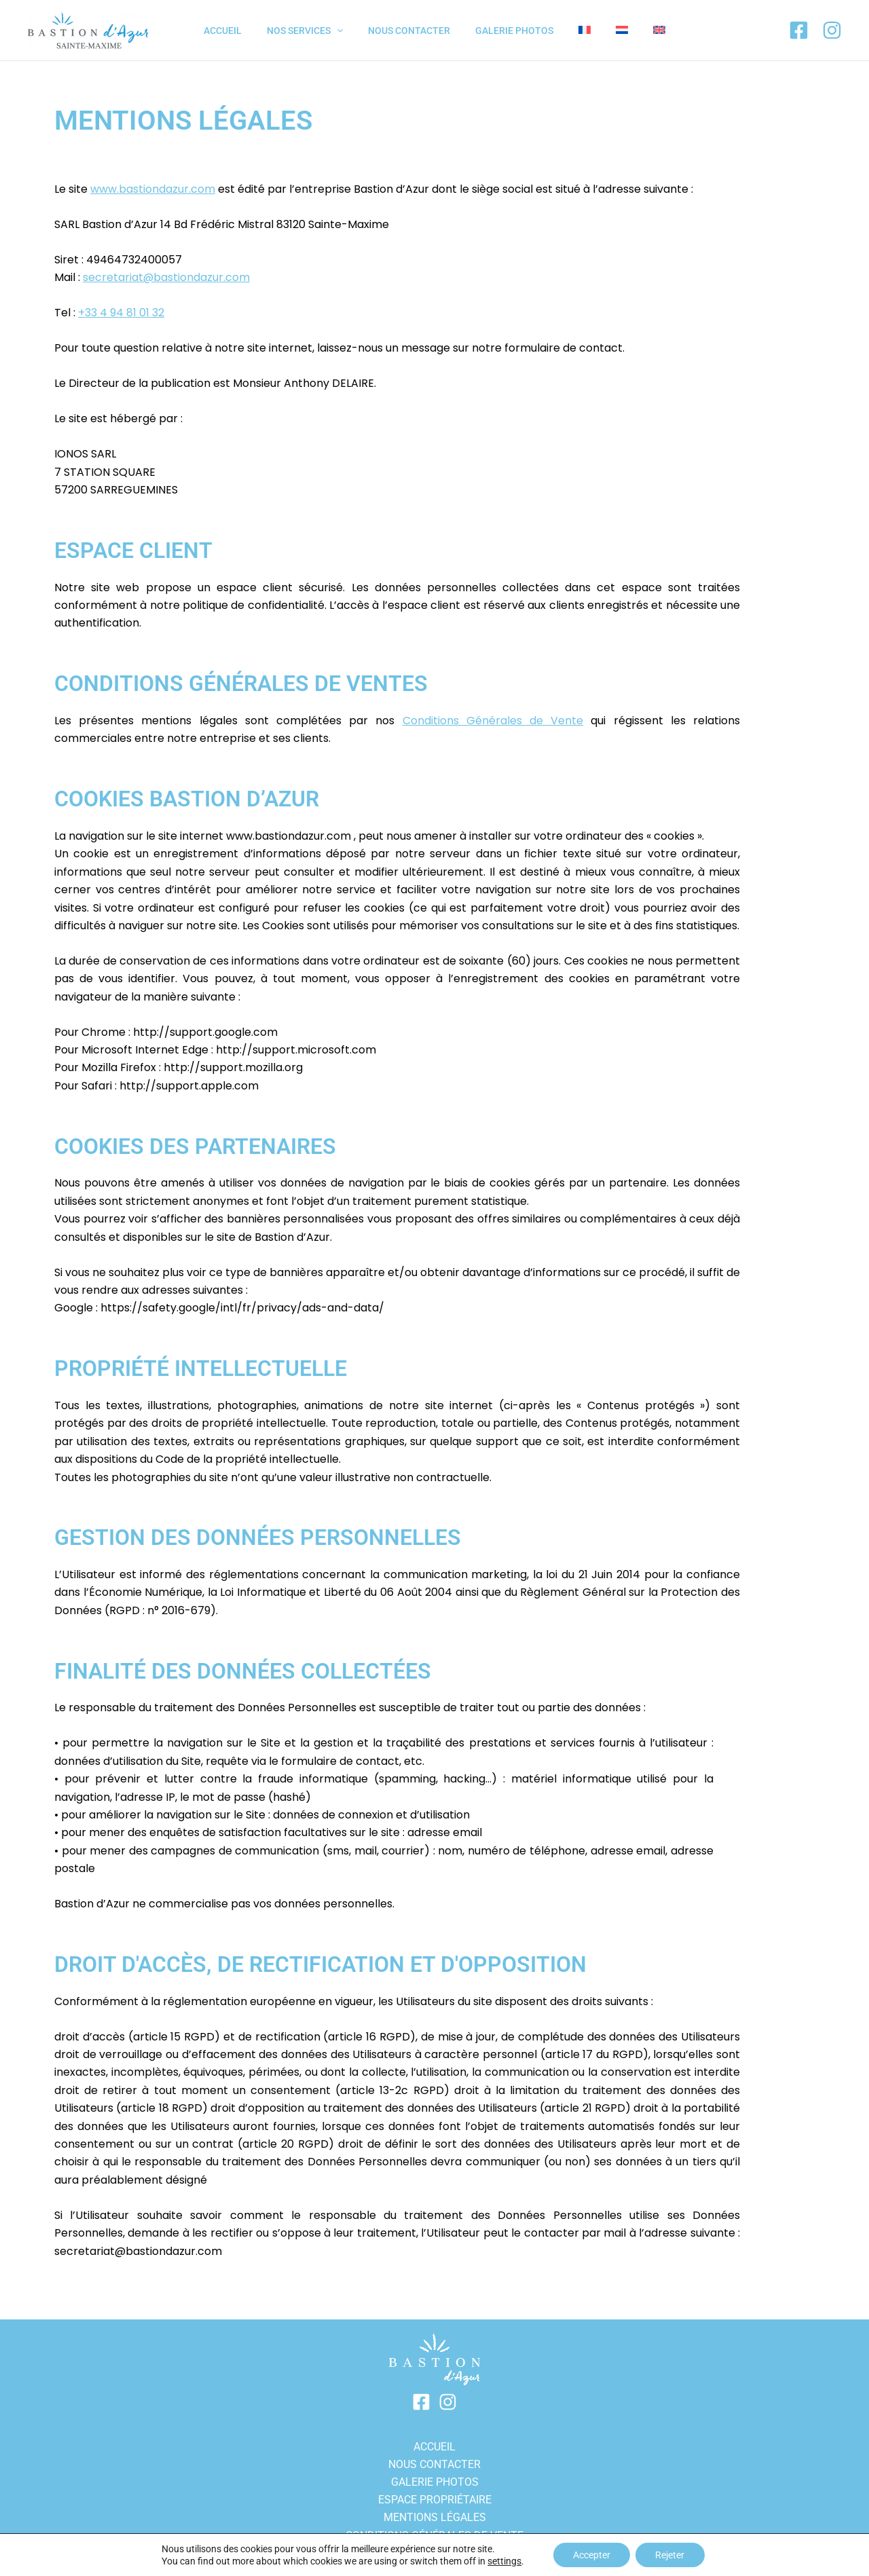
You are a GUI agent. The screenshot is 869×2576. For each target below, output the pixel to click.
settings (504, 2561)
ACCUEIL (434, 2445)
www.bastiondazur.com (152, 189)
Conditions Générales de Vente (493, 720)
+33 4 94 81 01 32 (121, 312)
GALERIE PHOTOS (435, 2481)
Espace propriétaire (435, 2499)
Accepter (591, 2555)
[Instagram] (832, 30)
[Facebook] (799, 30)
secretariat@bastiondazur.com (167, 277)
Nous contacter (434, 2463)
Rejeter (670, 2555)
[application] (349, 30)
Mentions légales (435, 2517)
